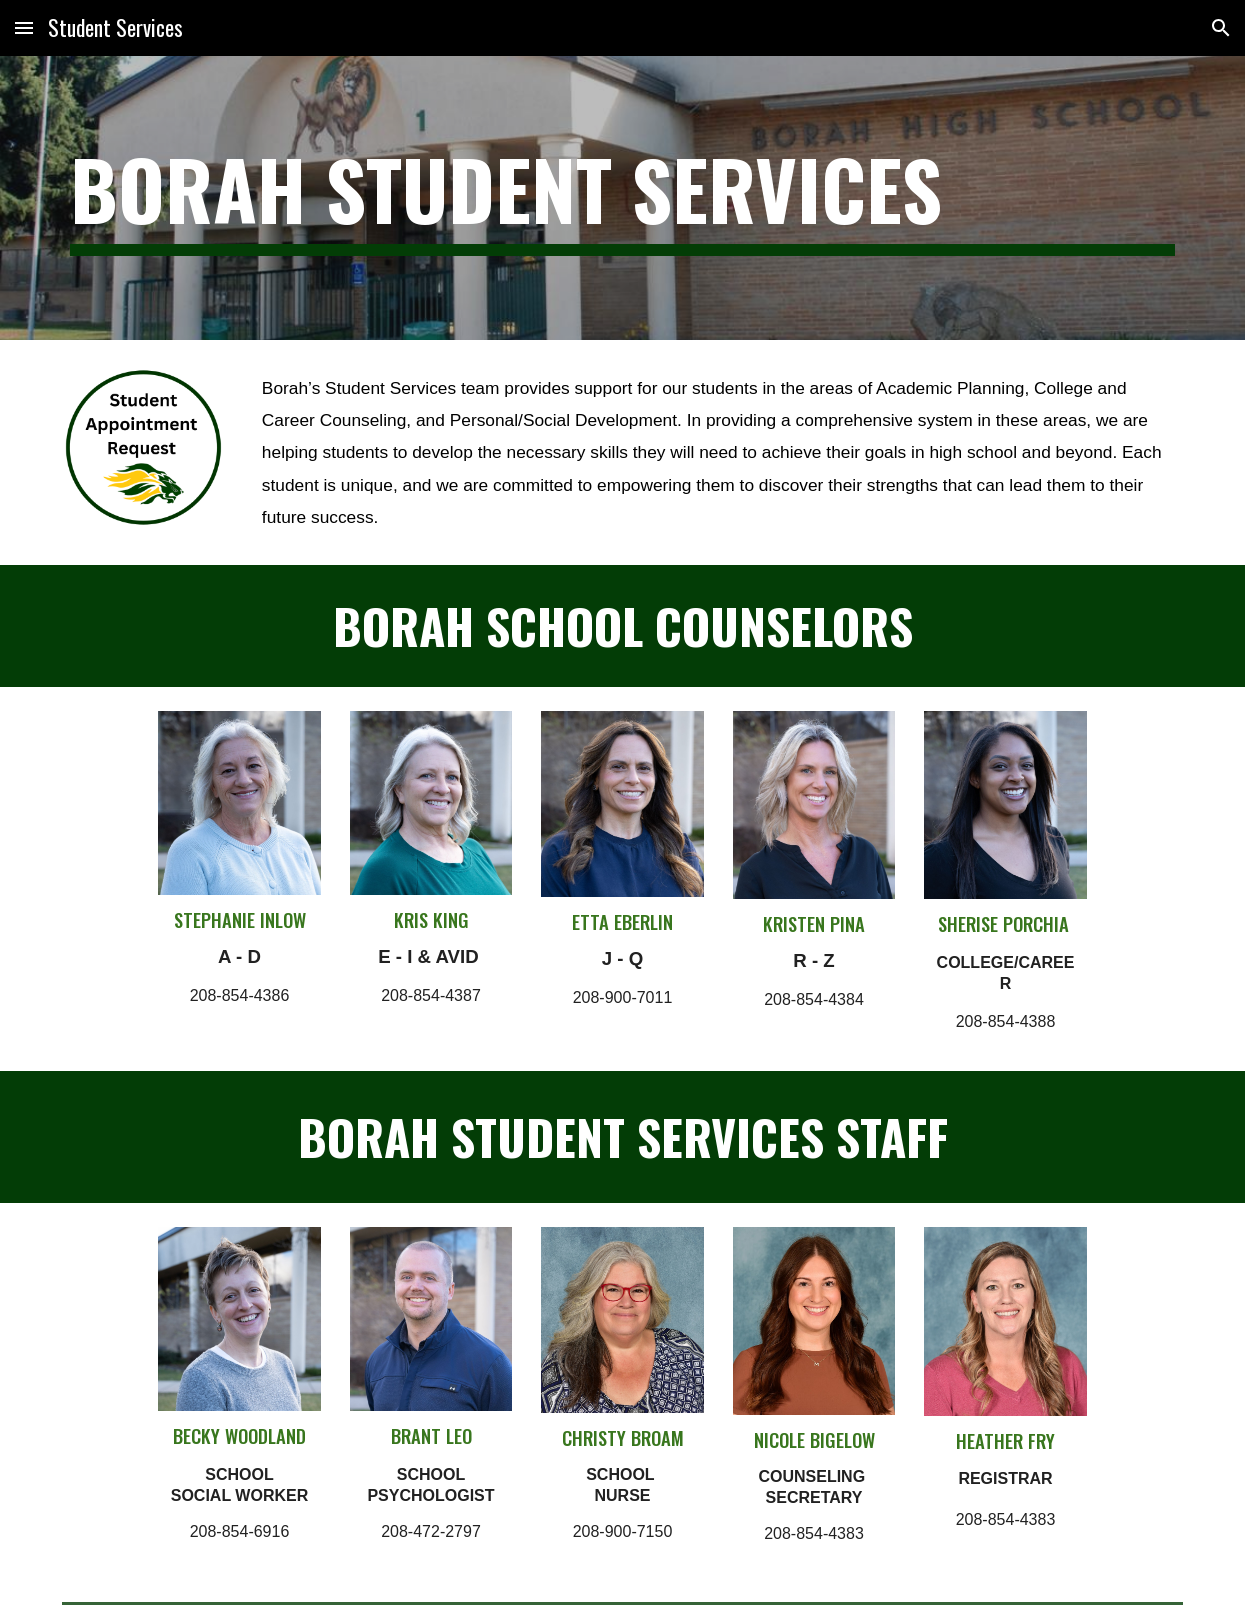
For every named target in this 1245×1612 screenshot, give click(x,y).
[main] (622, 198)
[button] (24, 27)
